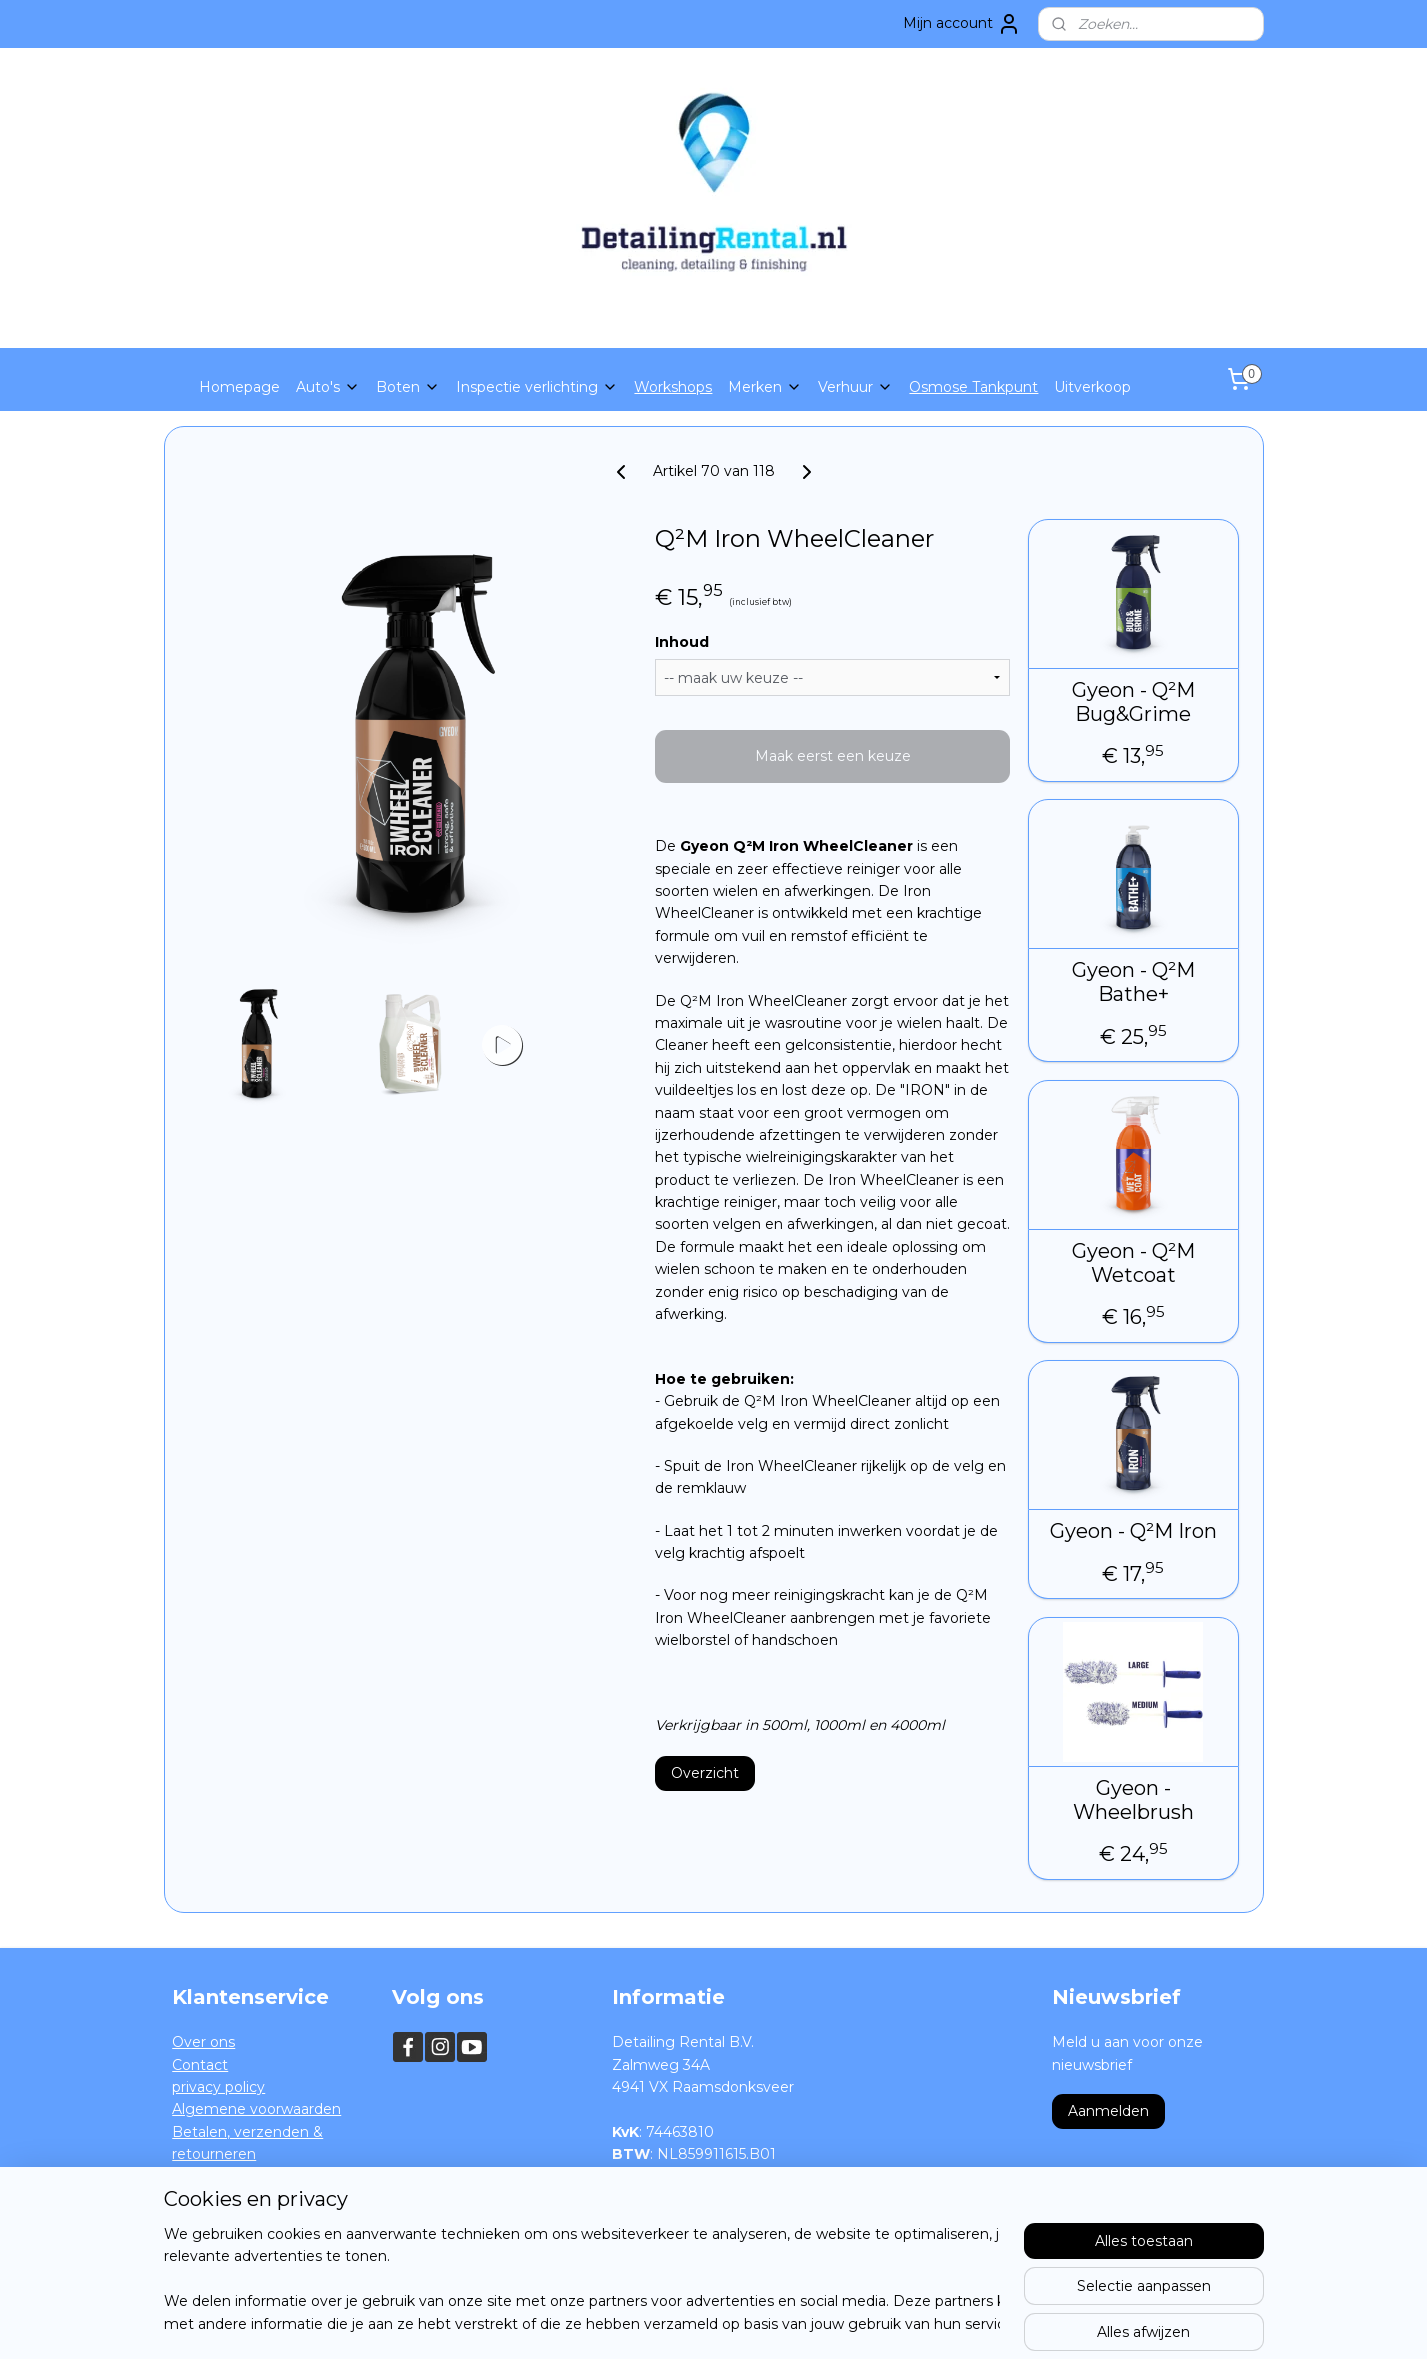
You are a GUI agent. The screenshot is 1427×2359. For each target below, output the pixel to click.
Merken (765, 387)
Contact (200, 2065)
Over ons (203, 2042)
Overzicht (705, 1773)
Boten (408, 387)
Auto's (328, 387)
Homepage (239, 387)
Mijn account (962, 24)
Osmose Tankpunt (973, 387)
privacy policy (218, 2087)
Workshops (673, 387)
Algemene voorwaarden (256, 2109)
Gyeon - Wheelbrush (1133, 1800)
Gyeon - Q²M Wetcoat (1133, 1263)
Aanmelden (1108, 2111)
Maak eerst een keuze (832, 756)
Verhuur (855, 387)
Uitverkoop (1092, 387)
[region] (582, 2280)
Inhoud (682, 642)
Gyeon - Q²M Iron (1133, 1531)
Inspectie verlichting (537, 387)
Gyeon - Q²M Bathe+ (1133, 982)
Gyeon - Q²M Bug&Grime (1133, 702)
